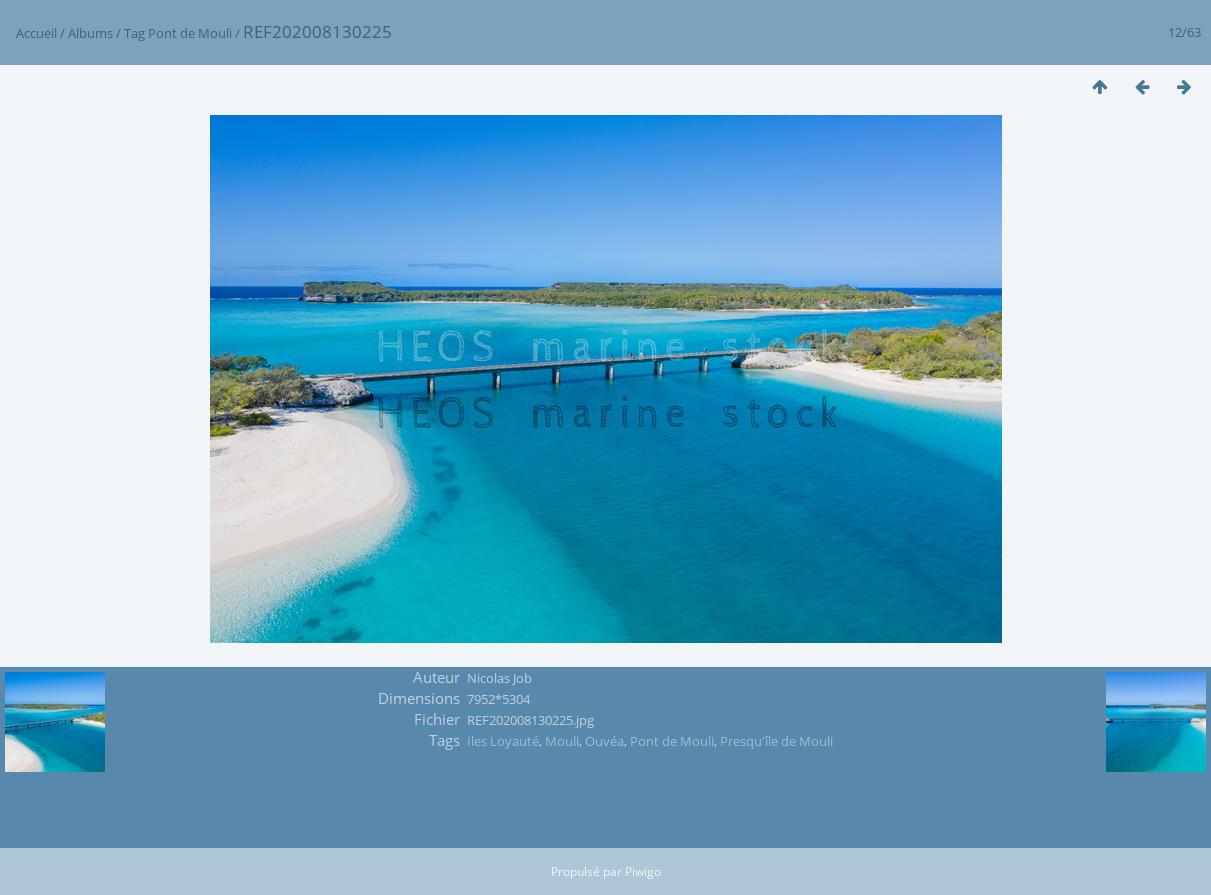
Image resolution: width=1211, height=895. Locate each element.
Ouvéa (604, 741)
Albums (90, 33)
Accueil (36, 33)
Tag (134, 33)
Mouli (562, 741)
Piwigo (643, 871)
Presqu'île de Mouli (776, 741)
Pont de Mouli (190, 33)
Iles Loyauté (503, 741)
